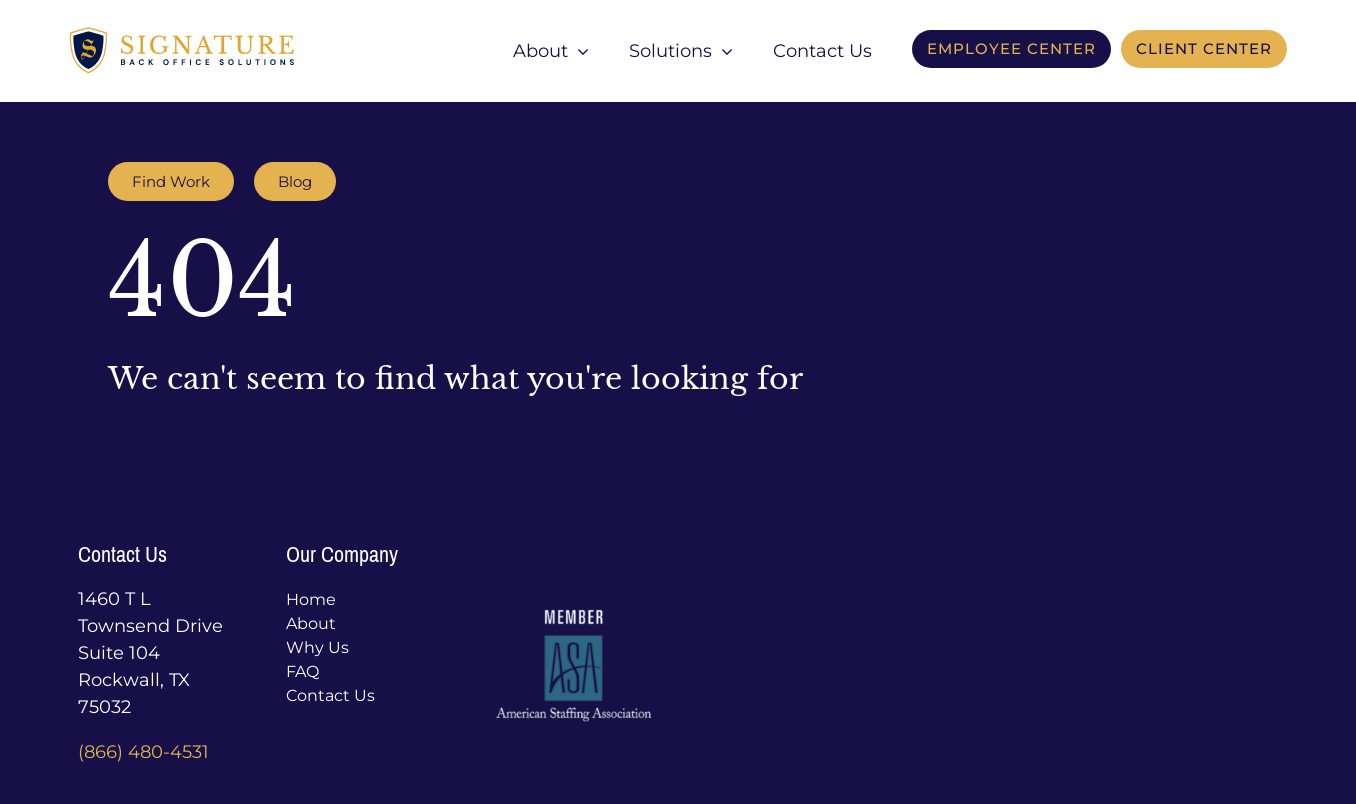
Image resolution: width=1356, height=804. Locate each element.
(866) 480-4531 (143, 752)
